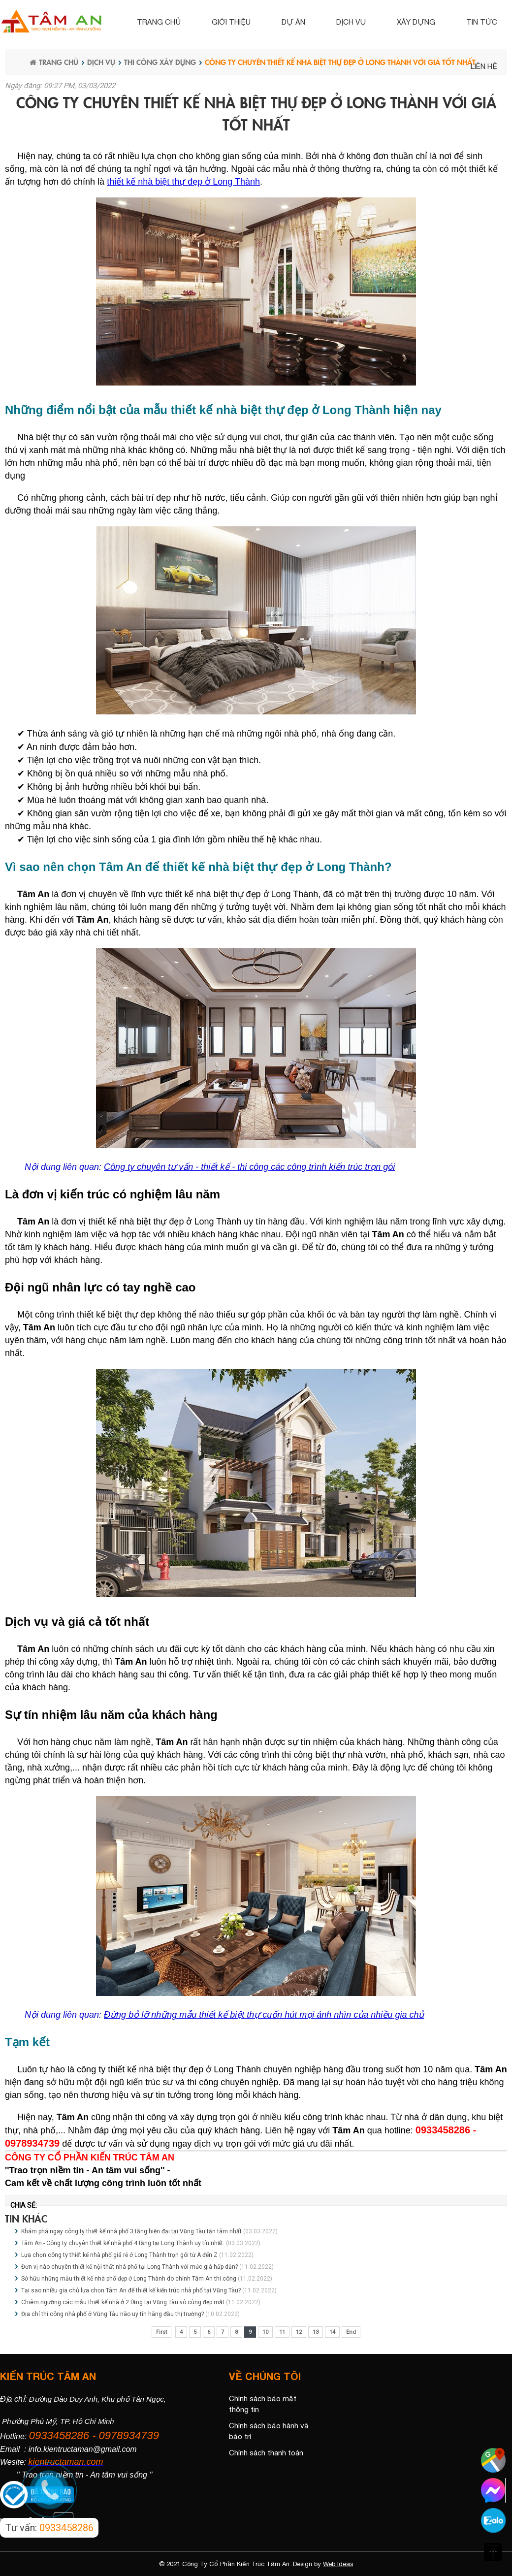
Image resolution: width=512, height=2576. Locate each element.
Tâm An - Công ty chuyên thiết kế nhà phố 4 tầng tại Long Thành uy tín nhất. (122, 2243)
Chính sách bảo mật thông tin (262, 2404)
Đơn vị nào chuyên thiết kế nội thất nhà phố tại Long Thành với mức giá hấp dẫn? (129, 2266)
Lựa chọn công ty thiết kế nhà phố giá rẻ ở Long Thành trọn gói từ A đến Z (119, 2255)
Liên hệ (484, 66)
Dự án (293, 22)
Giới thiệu (231, 22)
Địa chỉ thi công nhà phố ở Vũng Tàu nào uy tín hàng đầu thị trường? (112, 2314)
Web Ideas (338, 2564)
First (161, 2332)
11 (282, 2332)
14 (332, 2332)
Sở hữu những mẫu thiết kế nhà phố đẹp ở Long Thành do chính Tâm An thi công (128, 2278)
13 (316, 2332)
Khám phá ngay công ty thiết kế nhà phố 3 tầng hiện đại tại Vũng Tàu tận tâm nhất (131, 2231)
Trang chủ (159, 22)
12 (299, 2332)
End (351, 2332)
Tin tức (481, 22)
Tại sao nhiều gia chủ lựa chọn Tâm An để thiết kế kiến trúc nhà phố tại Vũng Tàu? (131, 2290)
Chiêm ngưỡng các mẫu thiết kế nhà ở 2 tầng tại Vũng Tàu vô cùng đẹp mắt (122, 2302)
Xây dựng (416, 22)
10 (265, 2332)
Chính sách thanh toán (266, 2452)
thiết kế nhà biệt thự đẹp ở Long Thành (183, 182)
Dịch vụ (351, 22)
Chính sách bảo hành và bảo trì (268, 2431)
